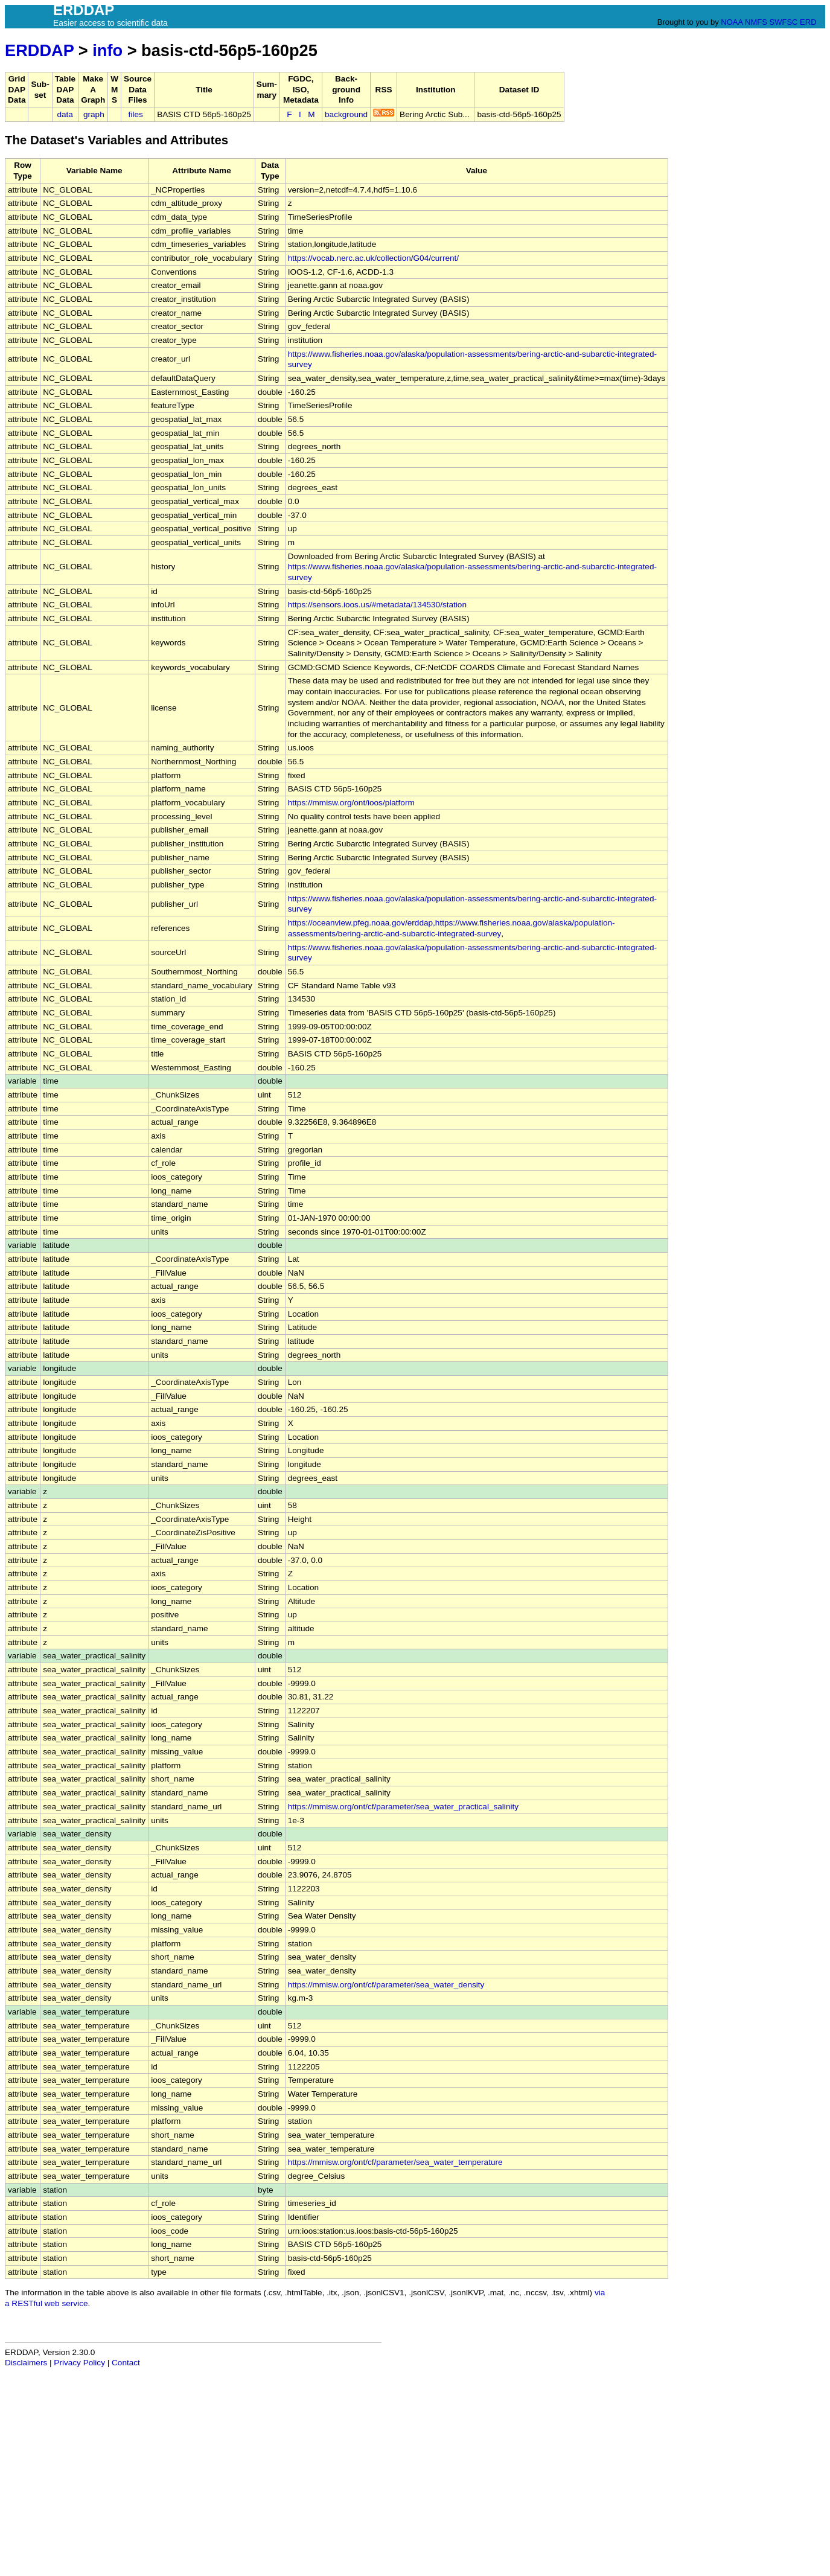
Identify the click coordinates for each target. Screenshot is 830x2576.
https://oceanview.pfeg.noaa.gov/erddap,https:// (374, 922)
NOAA (731, 22)
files (136, 114)
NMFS (756, 22)
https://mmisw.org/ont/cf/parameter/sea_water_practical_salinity (403, 1806)
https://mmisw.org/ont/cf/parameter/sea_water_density (386, 1984)
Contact (126, 2362)
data (64, 114)
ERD (808, 22)
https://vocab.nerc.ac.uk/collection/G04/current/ (373, 258)
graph (93, 114)
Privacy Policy (79, 2362)
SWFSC (784, 22)
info (107, 50)
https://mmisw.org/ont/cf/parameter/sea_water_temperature (395, 2162)
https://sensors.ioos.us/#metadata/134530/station (377, 604)
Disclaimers (26, 2362)
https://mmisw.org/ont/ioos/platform (351, 802)
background (346, 114)
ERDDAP (39, 50)
